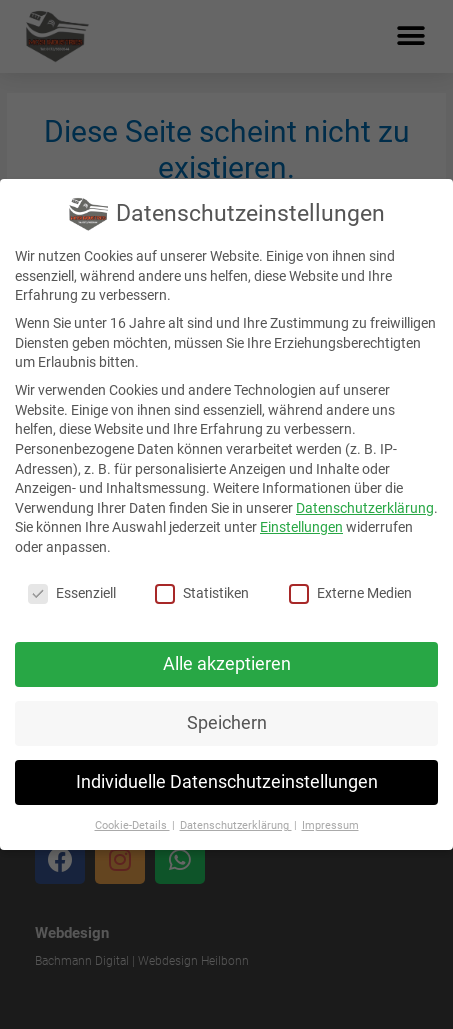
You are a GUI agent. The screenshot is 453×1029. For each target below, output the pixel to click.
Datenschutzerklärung (365, 508)
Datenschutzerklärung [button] (236, 825)
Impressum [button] (330, 825)
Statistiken (202, 593)
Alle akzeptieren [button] (227, 664)
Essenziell (72, 593)
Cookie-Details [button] (132, 825)
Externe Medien (350, 593)
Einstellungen (301, 527)
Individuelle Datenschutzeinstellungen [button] (227, 782)
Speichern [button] (227, 723)
